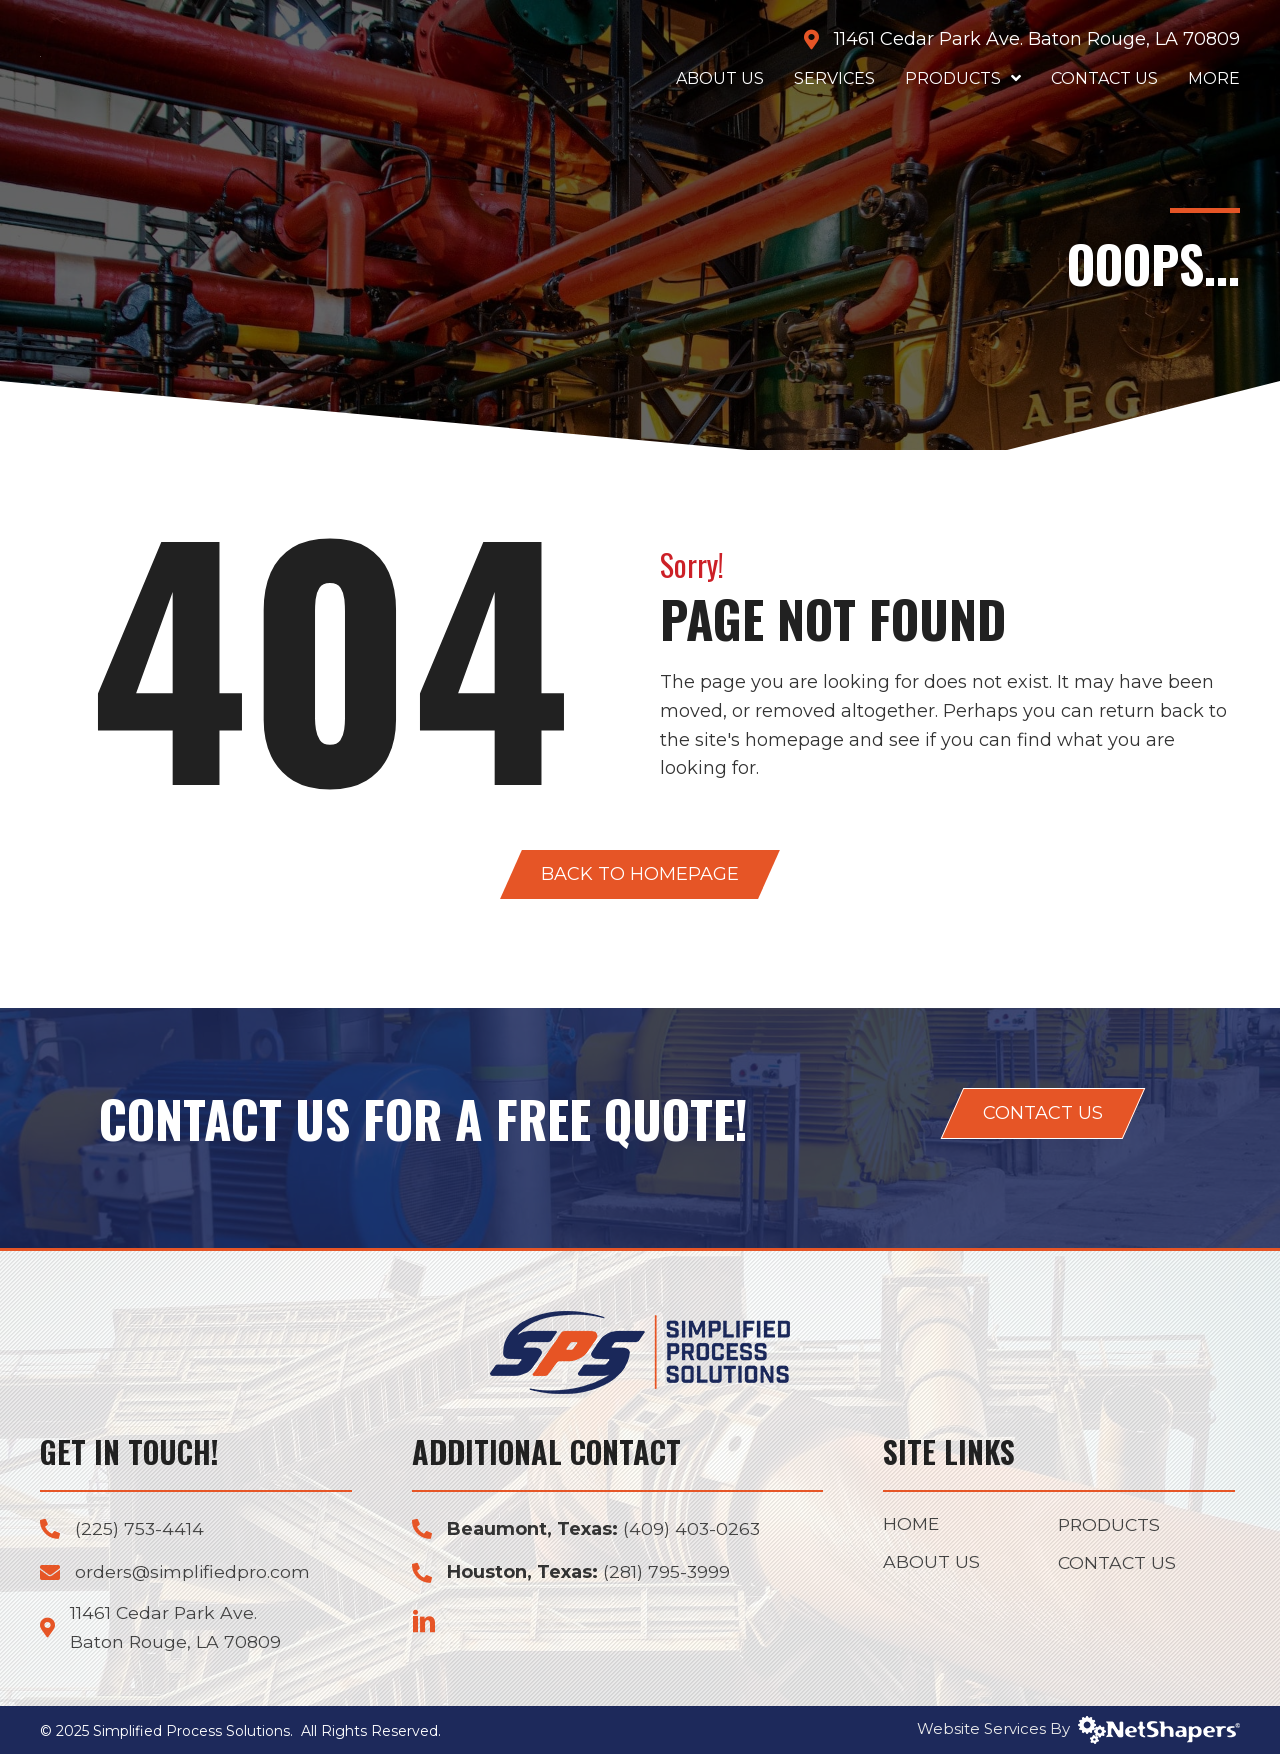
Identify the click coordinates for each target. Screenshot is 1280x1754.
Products (1111, 1526)
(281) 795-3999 (667, 1572)
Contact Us (1118, 1565)
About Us (931, 1564)
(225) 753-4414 (140, 1529)
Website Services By (1078, 1728)
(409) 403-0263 (692, 1529)
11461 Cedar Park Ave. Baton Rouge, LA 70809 (1037, 39)
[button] (640, 874)
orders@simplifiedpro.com (194, 1572)
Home (912, 1525)
